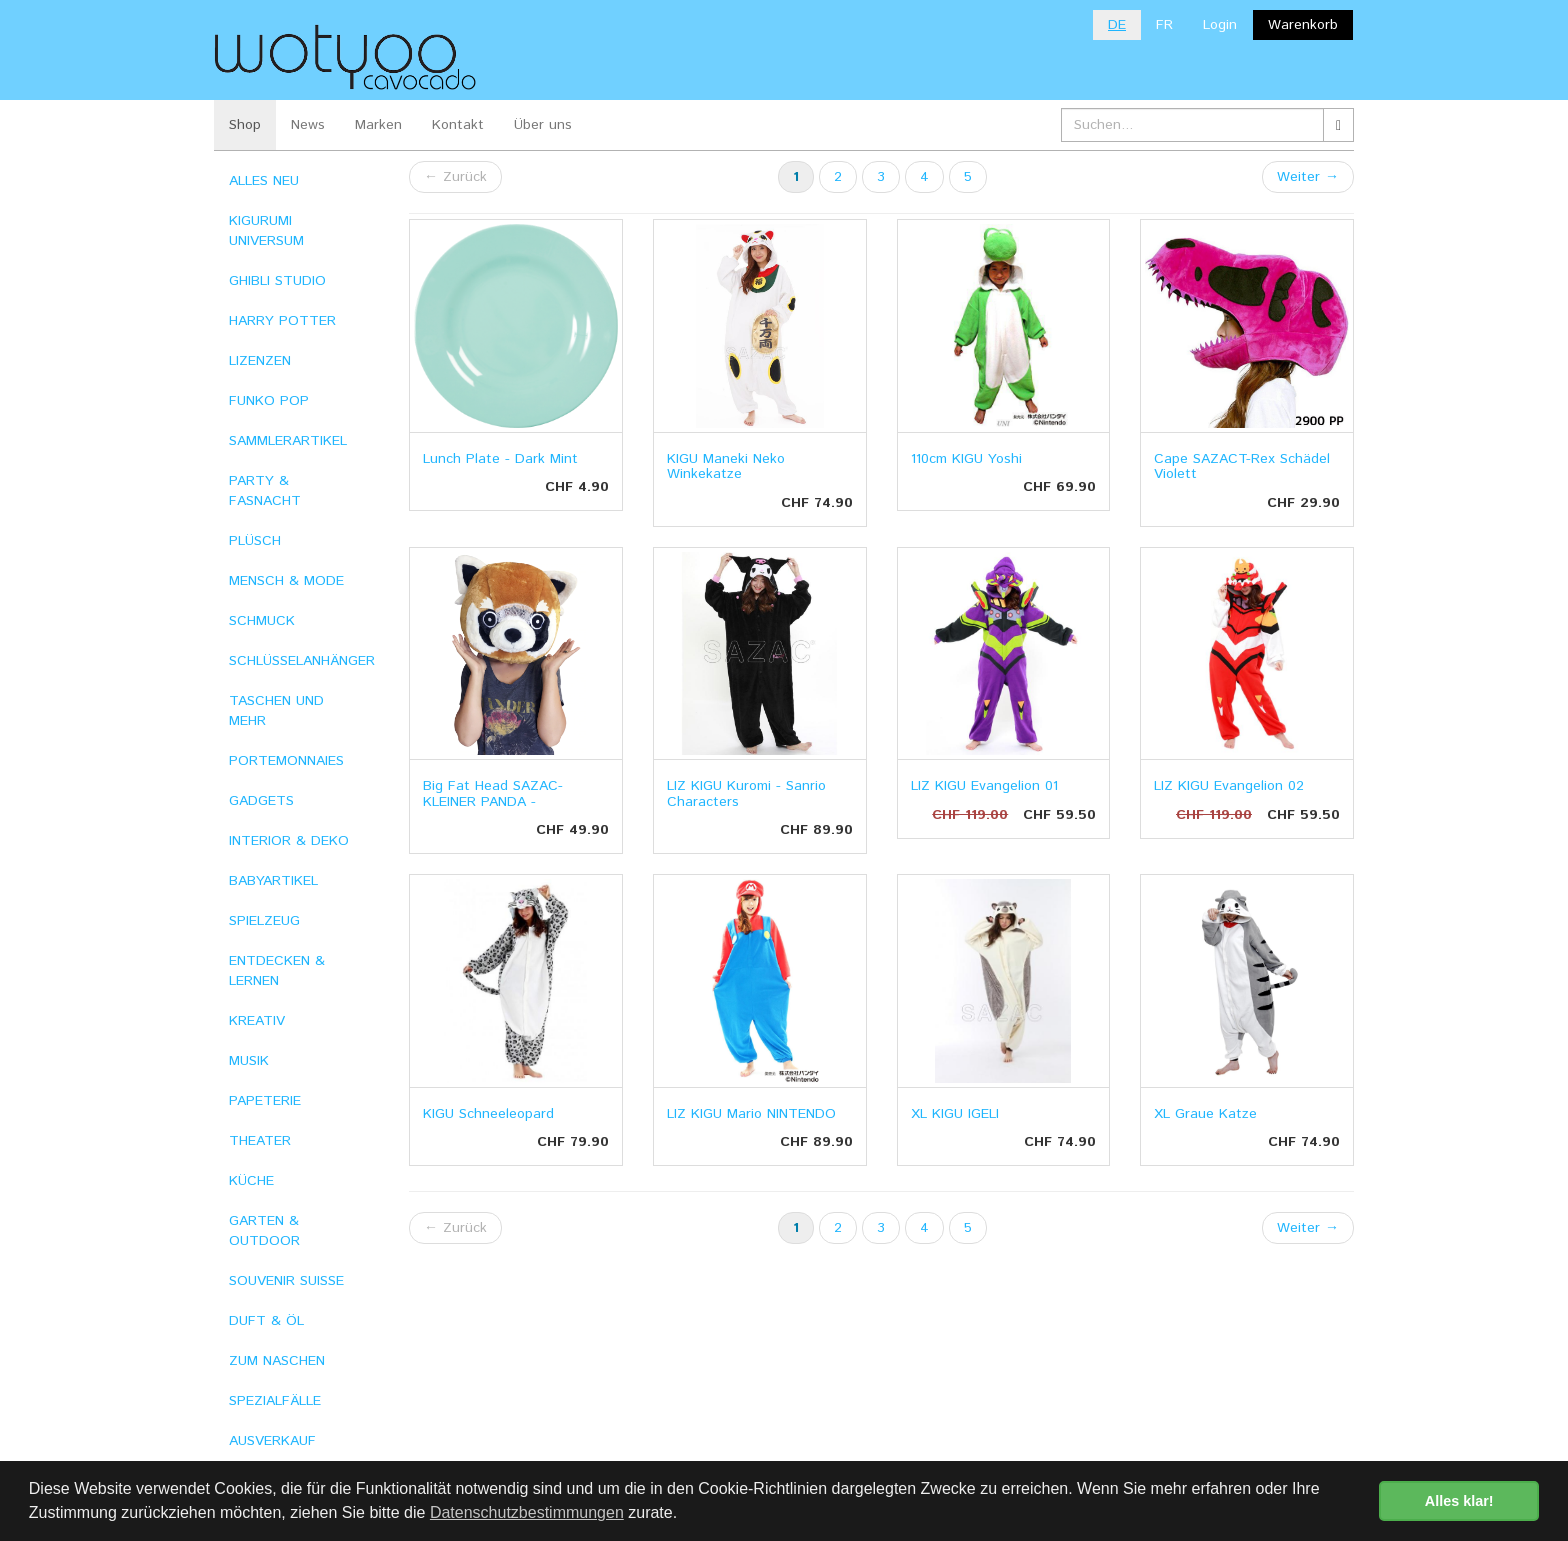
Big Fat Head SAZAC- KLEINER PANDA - (493, 793)
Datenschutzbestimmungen (527, 1512)
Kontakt (458, 125)
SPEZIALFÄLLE (275, 1401)
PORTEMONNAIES (286, 761)
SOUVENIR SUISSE (286, 1281)
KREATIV (257, 1021)
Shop (245, 125)
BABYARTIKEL (273, 881)
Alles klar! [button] (1459, 1501)
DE (1117, 25)
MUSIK (249, 1061)
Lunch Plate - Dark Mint (500, 459)
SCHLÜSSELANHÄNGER (302, 661)
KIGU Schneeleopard (488, 1114)
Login (1220, 25)
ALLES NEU (264, 181)
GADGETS (261, 801)
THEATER (260, 1141)
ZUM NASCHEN (277, 1361)
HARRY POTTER (282, 321)
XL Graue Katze (1205, 1114)
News (308, 125)
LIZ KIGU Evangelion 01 (984, 786)
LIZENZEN (260, 361)
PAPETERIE (265, 1101)
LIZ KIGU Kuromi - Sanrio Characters (746, 793)
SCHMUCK (262, 621)
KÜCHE (251, 1181)
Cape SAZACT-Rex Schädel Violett (1242, 466)
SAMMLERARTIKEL (288, 441)
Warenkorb (1303, 25)
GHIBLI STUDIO (277, 281)
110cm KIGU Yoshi (966, 459)
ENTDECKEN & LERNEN (277, 971)
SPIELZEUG (264, 921)
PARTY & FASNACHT (265, 491)
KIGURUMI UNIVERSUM (266, 231)
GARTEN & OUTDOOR (264, 1231)
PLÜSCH (255, 541)
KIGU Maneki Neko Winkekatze (726, 466)
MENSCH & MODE (286, 581)
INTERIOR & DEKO (289, 841)
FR (1164, 25)
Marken (378, 125)
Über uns (543, 125)
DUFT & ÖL (266, 1321)
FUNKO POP (269, 401)
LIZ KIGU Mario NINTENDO (751, 1114)
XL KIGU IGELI (955, 1114)
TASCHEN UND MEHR (276, 711)
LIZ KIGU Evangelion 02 (1229, 786)
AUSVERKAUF (272, 1441)
